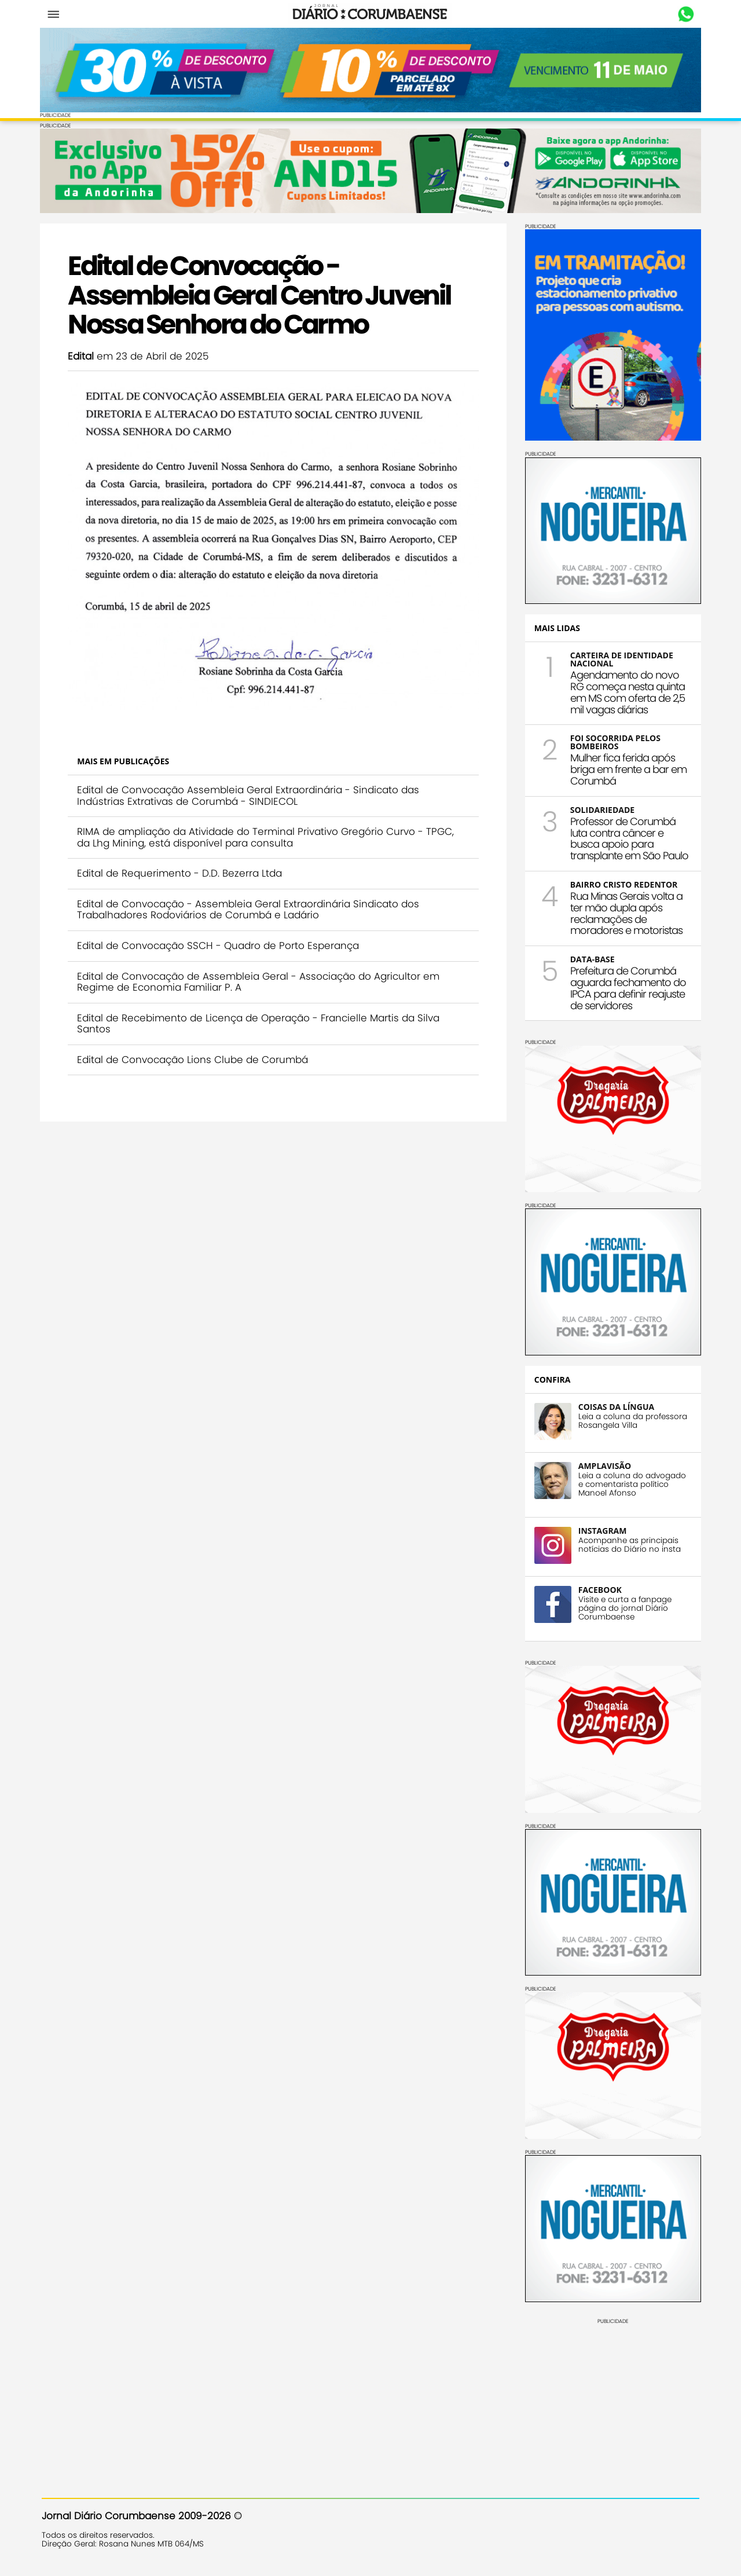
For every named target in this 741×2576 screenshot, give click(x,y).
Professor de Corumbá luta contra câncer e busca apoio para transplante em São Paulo (627, 838)
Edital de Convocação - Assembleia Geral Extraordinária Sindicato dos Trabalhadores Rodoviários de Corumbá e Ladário (250, 906)
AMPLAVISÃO (603, 1465)
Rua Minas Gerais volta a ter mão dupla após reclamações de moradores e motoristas (624, 912)
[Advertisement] (611, 2396)
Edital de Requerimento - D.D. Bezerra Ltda (181, 870)
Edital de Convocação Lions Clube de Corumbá (194, 1057)
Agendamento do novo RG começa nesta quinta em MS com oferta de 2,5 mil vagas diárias (625, 692)
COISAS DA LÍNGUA (614, 1406)
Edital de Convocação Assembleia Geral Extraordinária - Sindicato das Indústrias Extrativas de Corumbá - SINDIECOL (250, 792)
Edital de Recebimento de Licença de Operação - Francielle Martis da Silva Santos (260, 1021)
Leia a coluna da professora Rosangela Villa (631, 1420)
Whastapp (684, 14)
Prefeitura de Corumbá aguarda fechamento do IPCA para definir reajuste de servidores (626, 987)
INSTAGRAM (601, 1530)
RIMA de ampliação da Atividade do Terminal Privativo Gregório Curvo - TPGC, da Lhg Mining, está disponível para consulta (267, 834)
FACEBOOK (598, 1589)
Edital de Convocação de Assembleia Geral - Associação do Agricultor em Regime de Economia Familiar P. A (260, 978)
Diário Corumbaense (371, 13)
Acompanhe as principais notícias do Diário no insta (628, 1544)
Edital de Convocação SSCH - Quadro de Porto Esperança (220, 943)
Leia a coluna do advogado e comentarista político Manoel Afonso (630, 1484)
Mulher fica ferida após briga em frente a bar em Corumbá (626, 769)
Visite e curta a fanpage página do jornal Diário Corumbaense (623, 1607)
